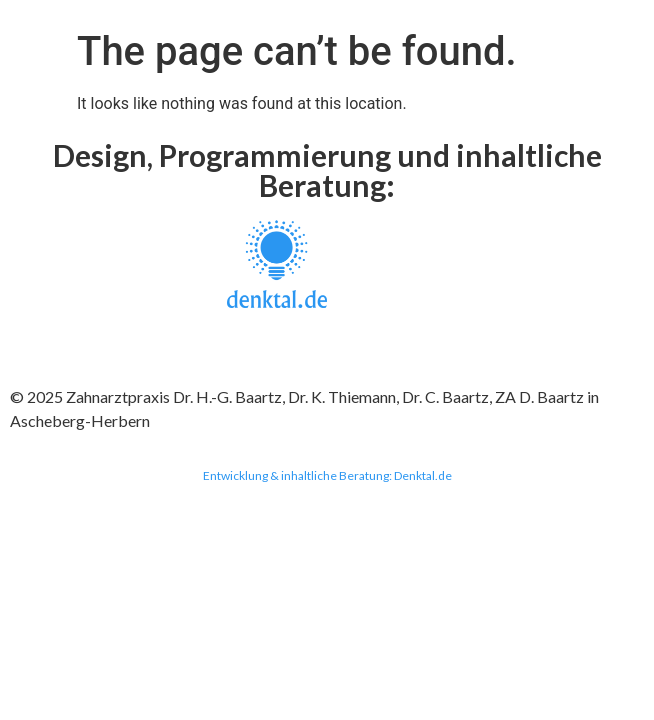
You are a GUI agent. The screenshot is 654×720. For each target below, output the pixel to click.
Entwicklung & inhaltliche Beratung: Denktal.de (327, 475)
